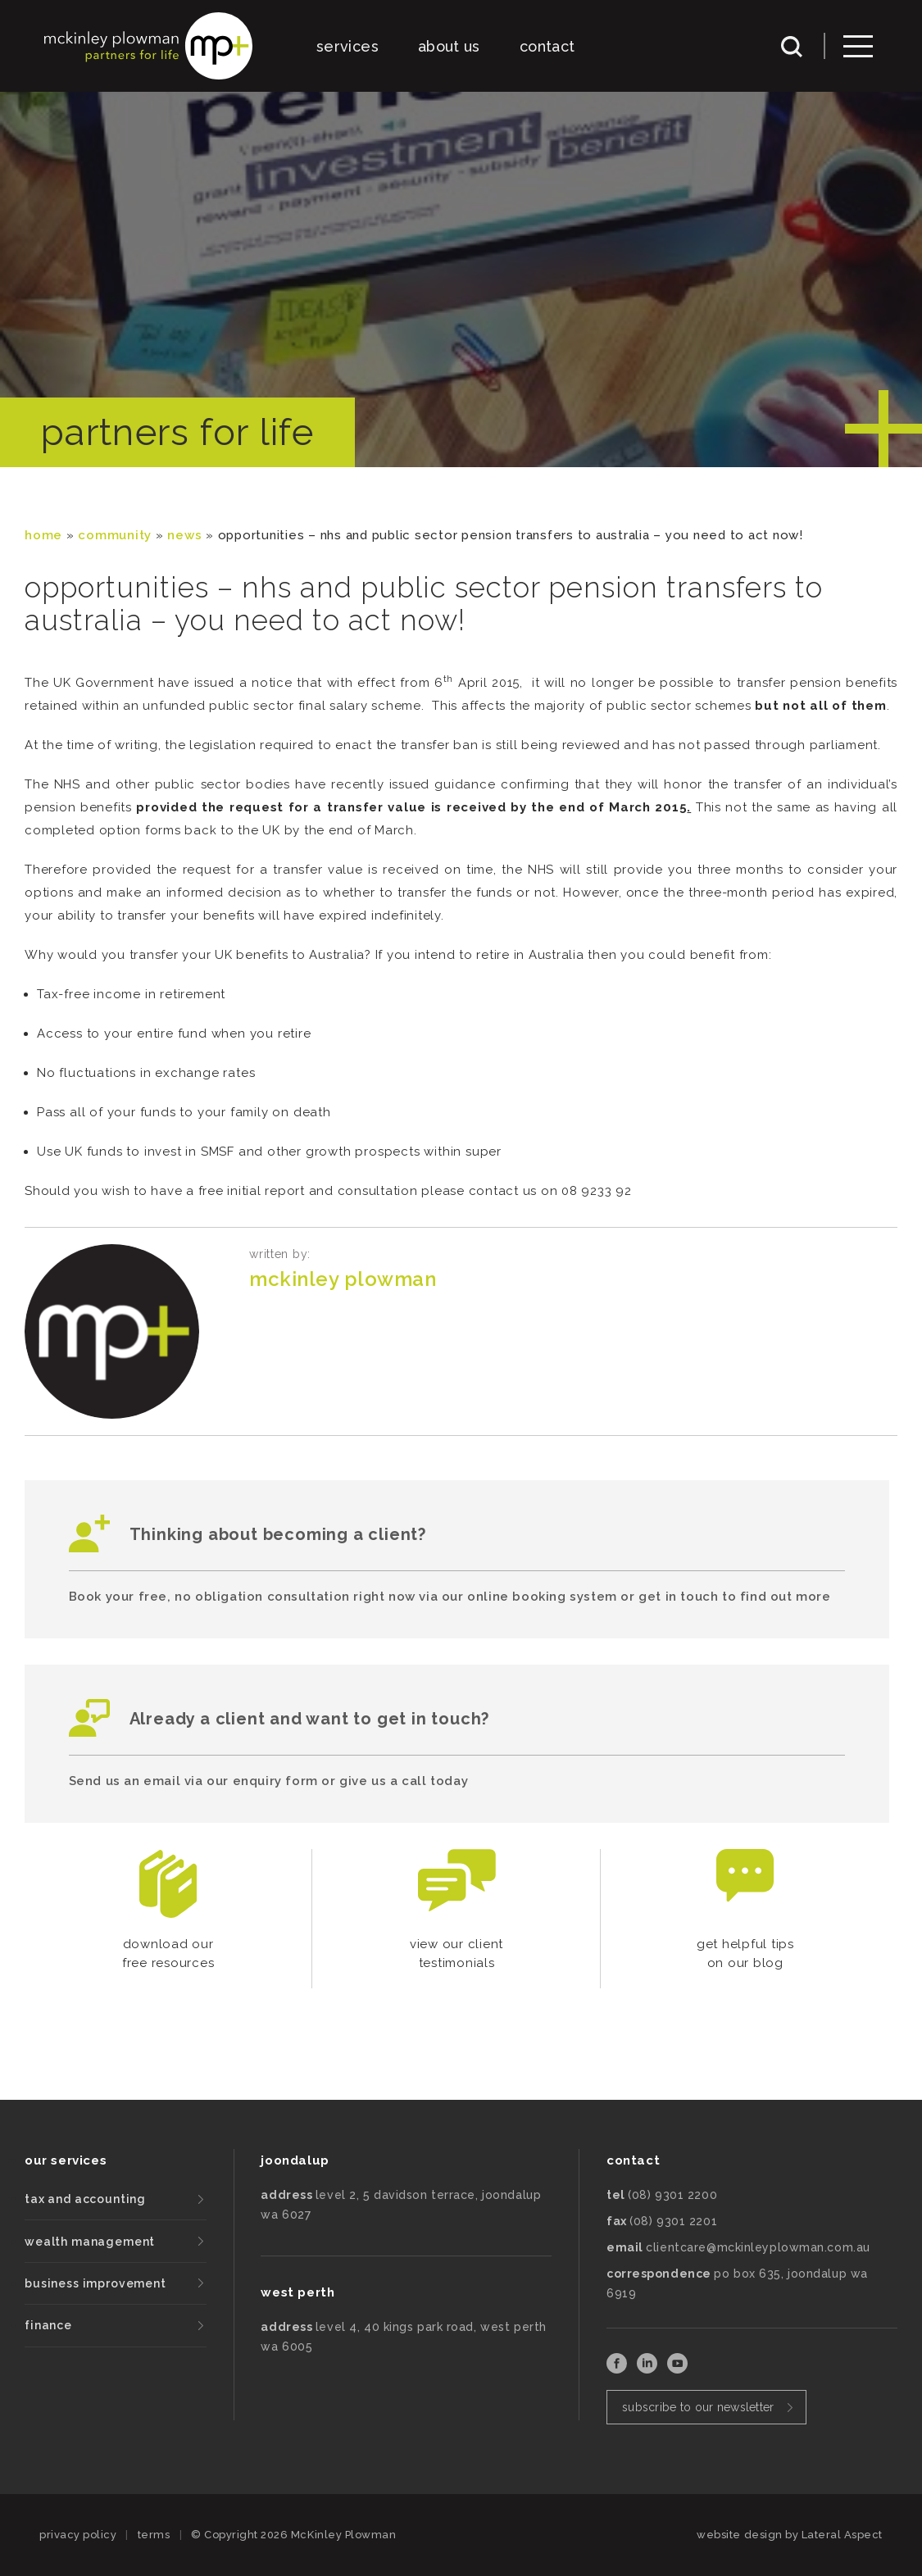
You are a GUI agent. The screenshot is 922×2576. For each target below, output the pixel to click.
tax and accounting (85, 2199)
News (184, 535)
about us (449, 46)
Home (43, 535)
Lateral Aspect (842, 2534)
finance (48, 2325)
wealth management (90, 2241)
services (347, 46)
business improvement (95, 2283)
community (115, 535)
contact (547, 46)
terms (154, 2534)
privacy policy (77, 2534)
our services (66, 2160)
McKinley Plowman (342, 1279)
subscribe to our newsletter (698, 2407)
